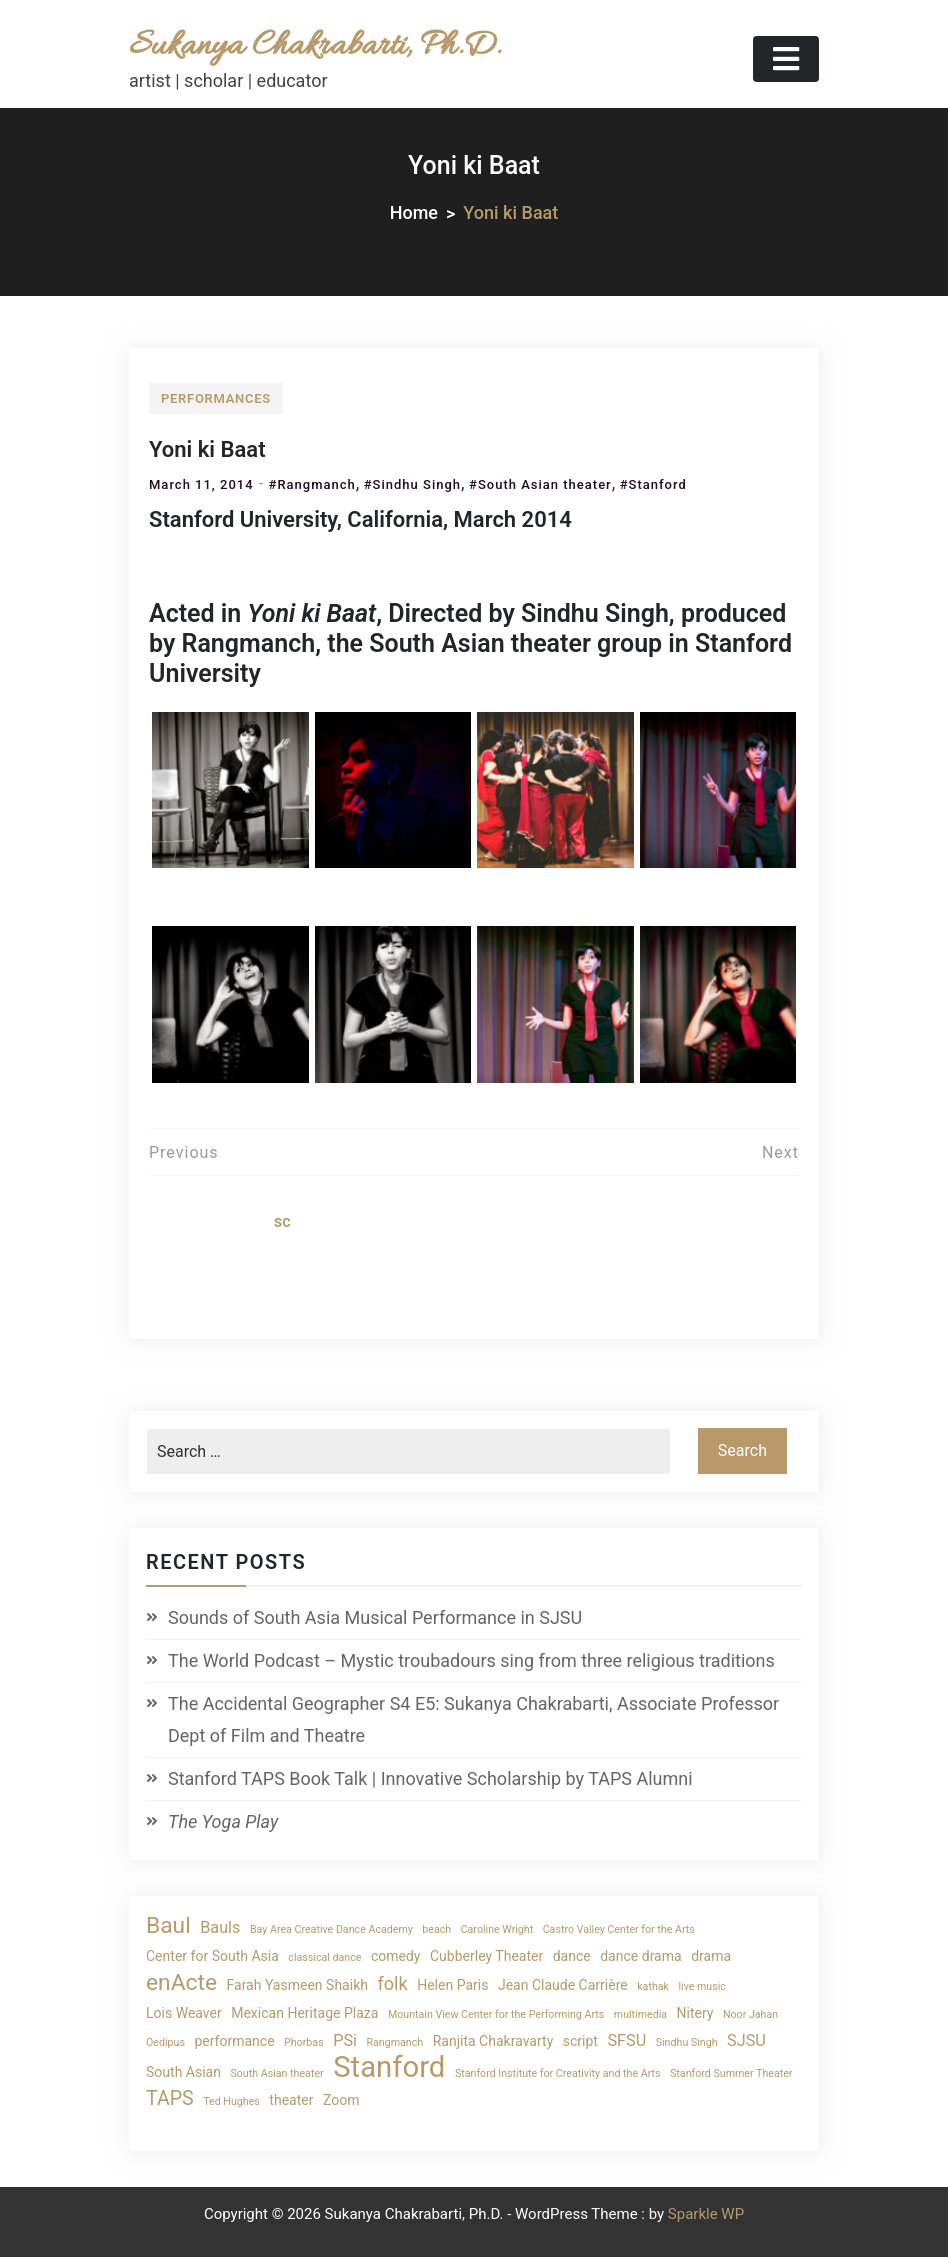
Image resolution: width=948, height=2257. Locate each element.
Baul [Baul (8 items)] (168, 1925)
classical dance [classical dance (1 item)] (324, 1957)
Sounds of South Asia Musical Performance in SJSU (375, 1617)
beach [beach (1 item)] (436, 1929)
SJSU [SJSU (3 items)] (746, 2040)
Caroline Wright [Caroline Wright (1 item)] (497, 1929)
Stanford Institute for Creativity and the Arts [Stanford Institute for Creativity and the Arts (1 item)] (558, 2073)
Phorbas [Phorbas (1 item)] (304, 2042)
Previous (184, 1152)
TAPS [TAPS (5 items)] (170, 2098)
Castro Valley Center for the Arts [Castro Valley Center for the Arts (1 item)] (619, 1929)
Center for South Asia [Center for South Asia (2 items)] (212, 1956)
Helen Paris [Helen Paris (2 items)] (452, 1985)
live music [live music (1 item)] (701, 1986)
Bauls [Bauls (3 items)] (220, 1927)
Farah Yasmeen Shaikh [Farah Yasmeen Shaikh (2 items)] (297, 1985)
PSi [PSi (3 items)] (345, 2040)
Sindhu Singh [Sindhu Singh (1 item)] (687, 2042)
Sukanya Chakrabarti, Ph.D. (315, 46)
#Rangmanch (312, 484)
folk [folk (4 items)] (392, 1983)
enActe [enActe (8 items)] (181, 1982)
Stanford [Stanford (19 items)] (389, 2067)
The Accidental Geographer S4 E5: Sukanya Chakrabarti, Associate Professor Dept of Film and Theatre (473, 1719)
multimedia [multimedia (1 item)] (640, 2014)
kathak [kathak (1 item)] (653, 1986)
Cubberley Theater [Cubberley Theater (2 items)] (486, 1956)
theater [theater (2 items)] (291, 2100)
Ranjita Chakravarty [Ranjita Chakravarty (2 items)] (493, 2041)
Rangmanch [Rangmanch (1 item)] (394, 2042)
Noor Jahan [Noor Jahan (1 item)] (750, 2014)
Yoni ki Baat (207, 449)
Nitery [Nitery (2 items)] (695, 2013)
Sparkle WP (706, 2214)
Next (780, 1152)
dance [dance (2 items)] (572, 1956)
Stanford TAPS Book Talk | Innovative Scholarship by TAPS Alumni (430, 1778)
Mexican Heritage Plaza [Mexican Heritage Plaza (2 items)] (304, 2013)
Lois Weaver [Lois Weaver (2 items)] (184, 2013)
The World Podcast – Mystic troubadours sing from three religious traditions (471, 1660)
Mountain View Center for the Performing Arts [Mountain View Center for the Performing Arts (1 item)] (496, 2014)
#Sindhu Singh (412, 484)
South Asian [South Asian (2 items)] (183, 2072)
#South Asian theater (540, 484)
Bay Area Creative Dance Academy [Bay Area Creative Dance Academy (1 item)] (331, 1929)
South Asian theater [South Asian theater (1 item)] (276, 2073)
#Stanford (653, 484)
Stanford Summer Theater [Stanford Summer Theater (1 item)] (731, 2073)
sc (282, 1221)
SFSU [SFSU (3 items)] (626, 2040)
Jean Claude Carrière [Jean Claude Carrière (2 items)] (563, 1985)
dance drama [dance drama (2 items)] (640, 1956)
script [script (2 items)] (580, 2041)
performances (216, 398)
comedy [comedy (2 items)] (396, 1956)
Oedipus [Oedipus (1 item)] (165, 2042)
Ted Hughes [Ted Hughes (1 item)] (231, 2101)
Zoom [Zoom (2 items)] (341, 2100)
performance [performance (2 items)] (234, 2041)
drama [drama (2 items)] (711, 1956)
